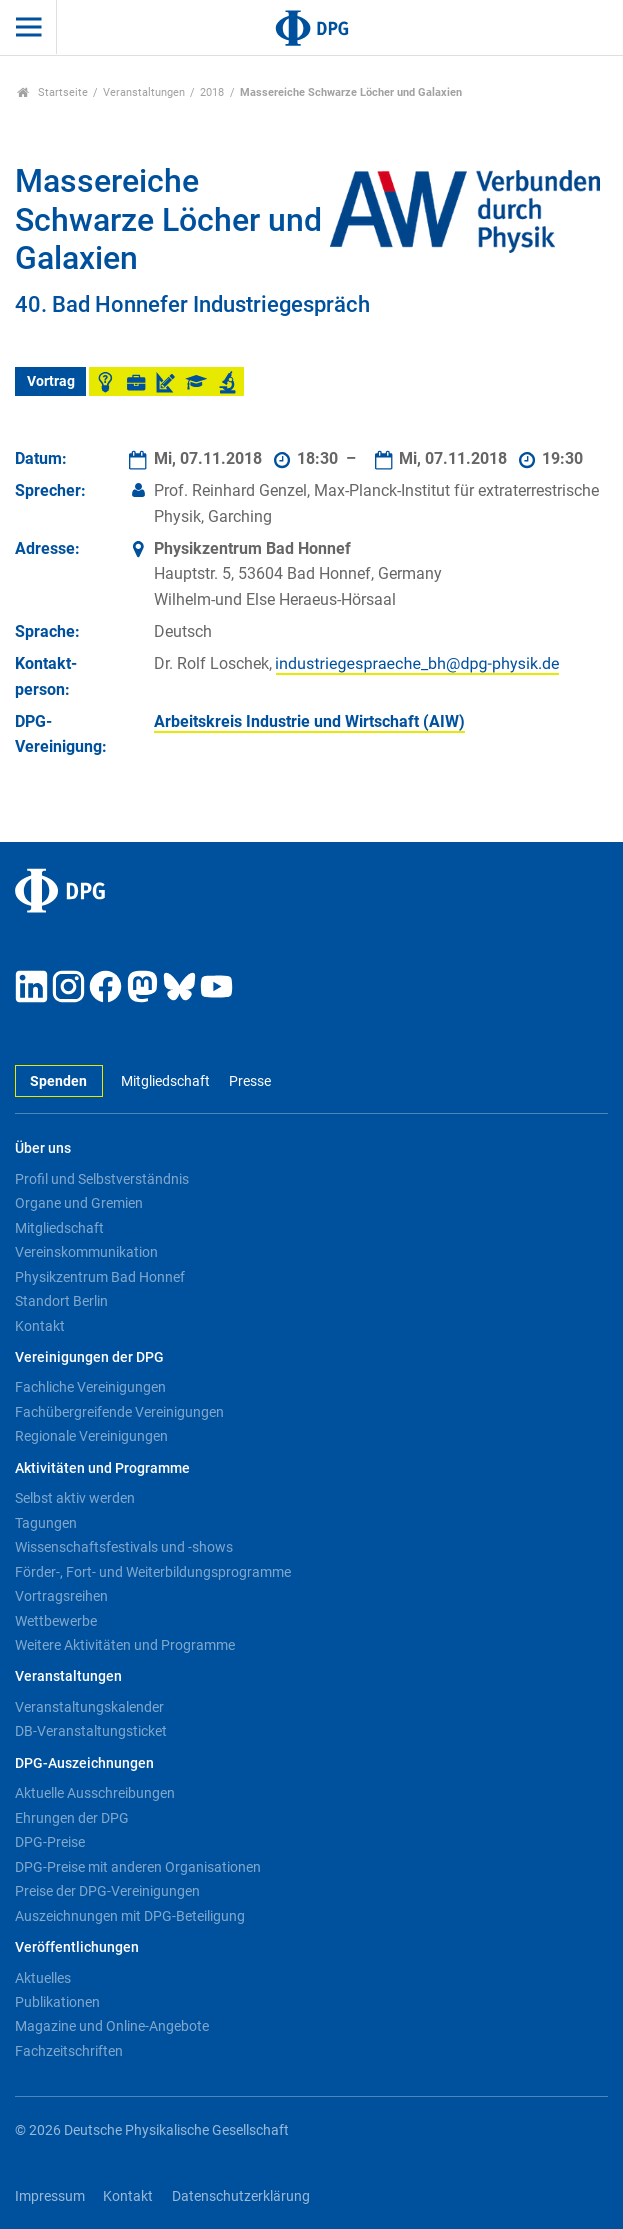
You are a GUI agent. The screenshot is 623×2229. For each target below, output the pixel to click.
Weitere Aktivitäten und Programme (125, 1645)
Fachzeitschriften (69, 2051)
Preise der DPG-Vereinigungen (107, 1891)
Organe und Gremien (79, 1203)
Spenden (58, 1081)
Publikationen (57, 2002)
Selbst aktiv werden (75, 1498)
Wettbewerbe (56, 1621)
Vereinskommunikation (86, 1252)
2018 (212, 92)
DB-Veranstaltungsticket (91, 1731)
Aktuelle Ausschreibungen (95, 1793)
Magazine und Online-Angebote (112, 2026)
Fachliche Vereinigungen (90, 1387)
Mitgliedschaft (165, 1081)
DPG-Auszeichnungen (84, 1763)
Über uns (43, 1148)
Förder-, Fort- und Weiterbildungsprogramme (153, 1572)
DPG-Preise (50, 1842)
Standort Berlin (61, 1301)
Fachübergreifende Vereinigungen (119, 1412)
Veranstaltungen (144, 92)
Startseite (52, 92)
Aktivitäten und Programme (102, 1468)
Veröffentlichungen (77, 1947)
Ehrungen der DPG (72, 1818)
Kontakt (40, 1326)
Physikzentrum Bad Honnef (100, 1277)
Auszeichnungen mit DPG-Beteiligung (130, 1916)
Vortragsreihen (61, 1596)
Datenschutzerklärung (241, 2196)
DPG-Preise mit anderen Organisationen (138, 1867)
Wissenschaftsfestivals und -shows (124, 1547)
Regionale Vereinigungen (91, 1436)
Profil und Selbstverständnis (102, 1179)
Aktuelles (43, 1978)
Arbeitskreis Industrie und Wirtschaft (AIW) (309, 721)
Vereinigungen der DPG (89, 1357)
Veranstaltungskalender (89, 1707)
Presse (250, 1081)
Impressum (50, 2196)
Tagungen (46, 1523)
